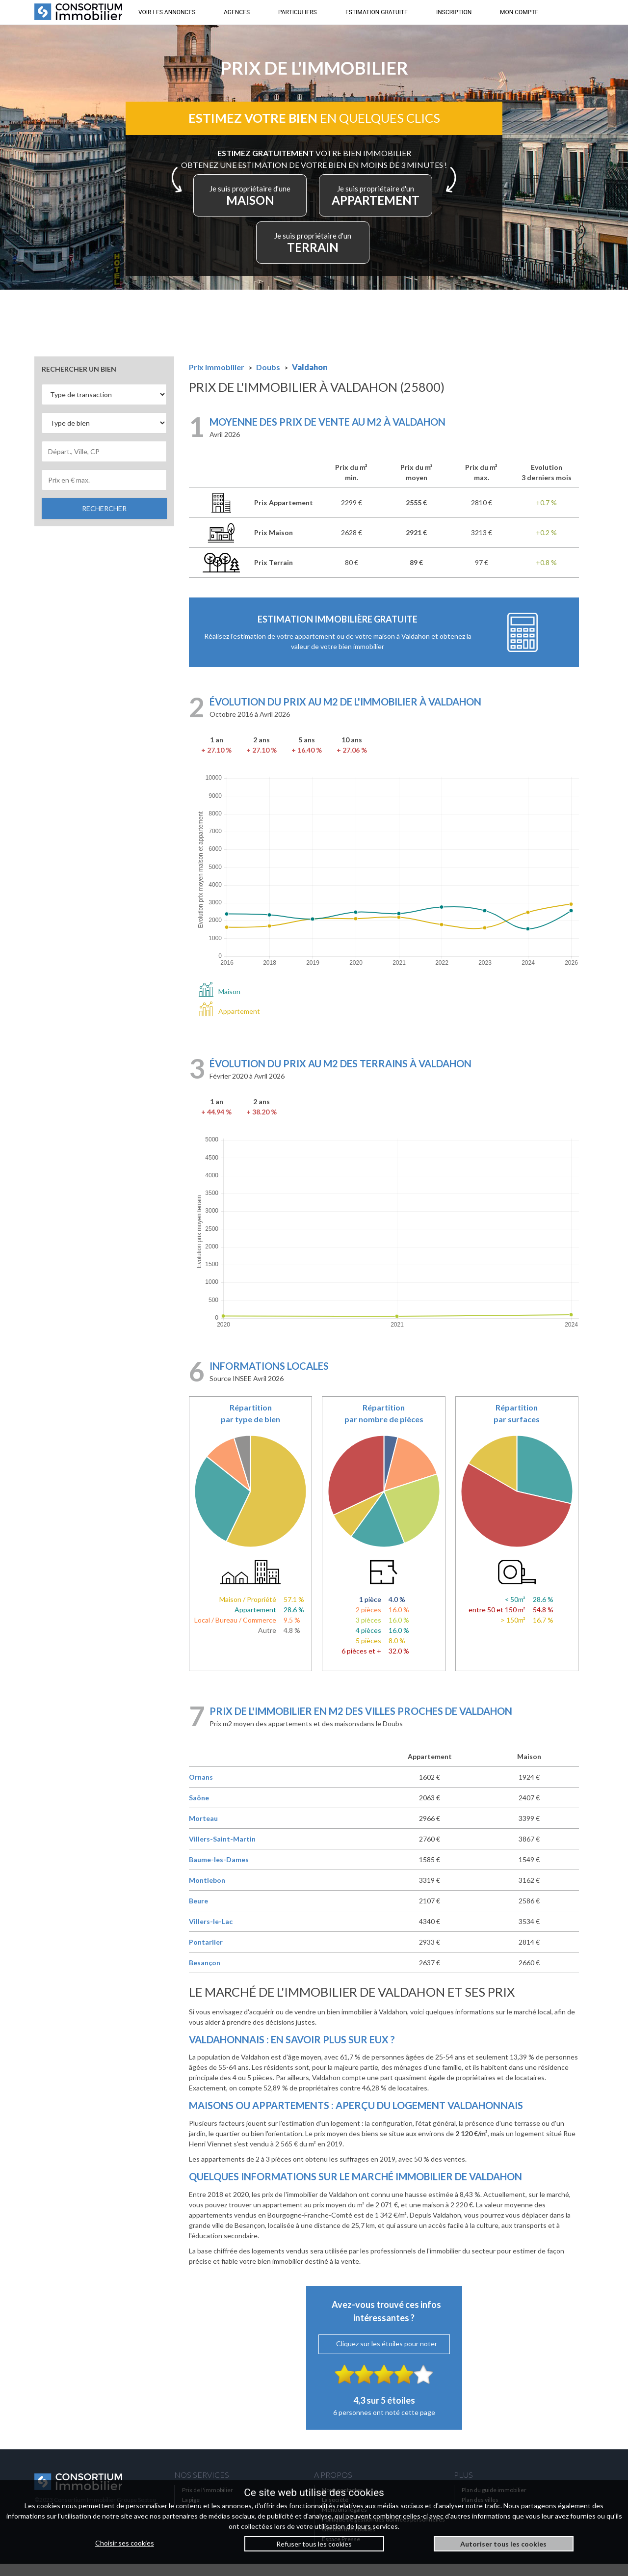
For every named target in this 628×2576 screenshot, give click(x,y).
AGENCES (237, 12)
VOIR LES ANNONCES (166, 12)
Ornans (201, 1789)
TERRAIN (363, 251)
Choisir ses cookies (124, 2543)
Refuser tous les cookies (314, 2544)
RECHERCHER (104, 520)
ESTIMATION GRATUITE (376, 12)
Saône (199, 1810)
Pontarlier (206, 1954)
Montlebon (207, 1892)
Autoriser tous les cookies (503, 2544)
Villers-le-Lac (211, 1933)
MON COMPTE (519, 12)
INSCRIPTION (453, 12)
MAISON (311, 204)
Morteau (203, 1830)
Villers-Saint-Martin (222, 1851)
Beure (198, 1913)
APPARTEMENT (269, 251)
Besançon (204, 1975)
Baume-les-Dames (219, 1872)
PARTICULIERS (297, 12)
